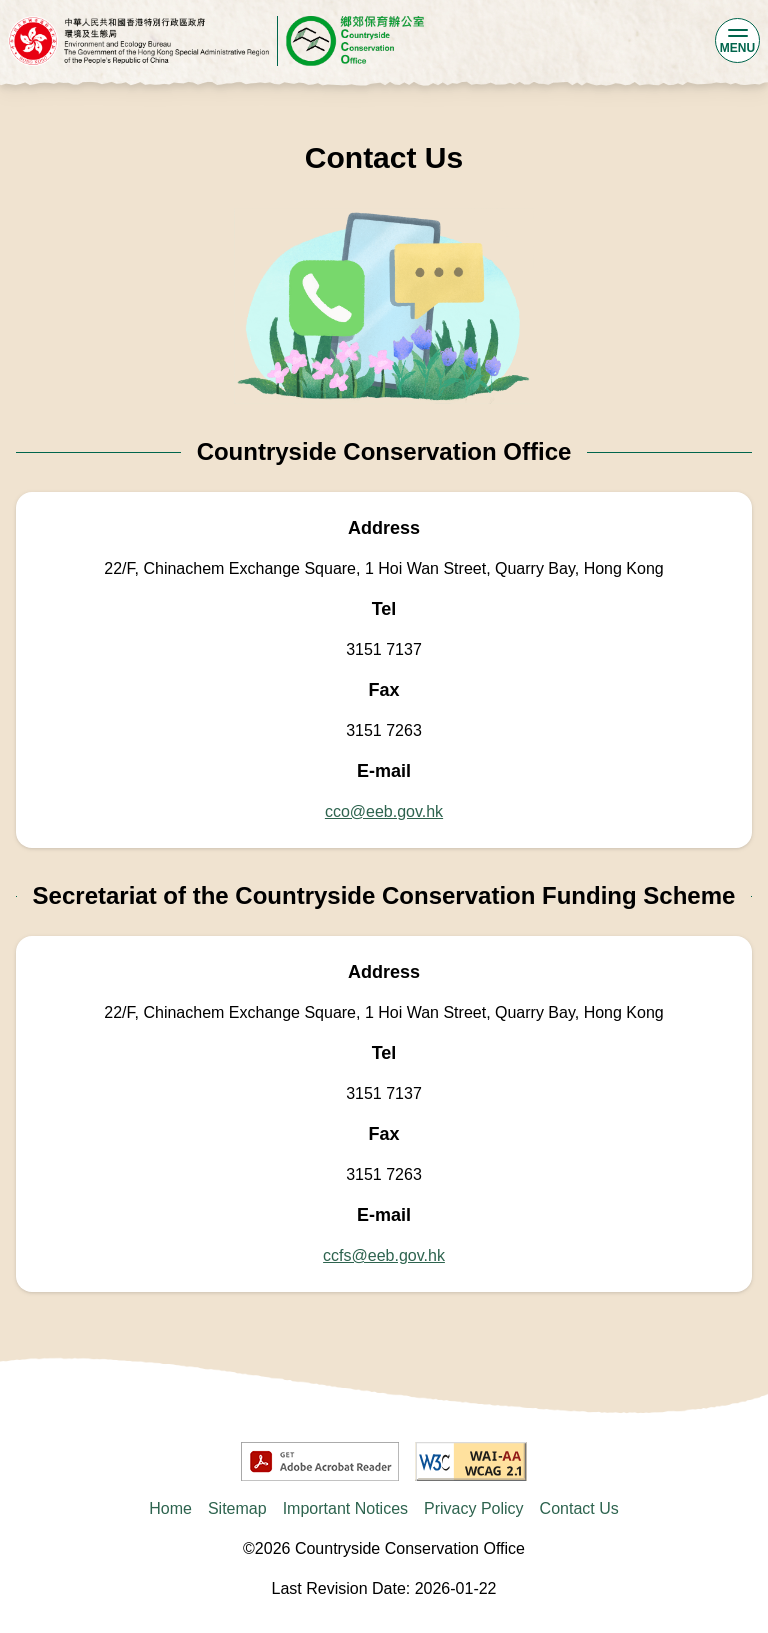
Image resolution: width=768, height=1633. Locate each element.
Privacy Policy (474, 1508)
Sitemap (237, 1508)
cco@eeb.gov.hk (384, 811)
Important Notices (345, 1508)
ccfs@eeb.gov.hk (384, 1255)
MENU (737, 39)
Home (170, 1508)
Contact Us (579, 1508)
